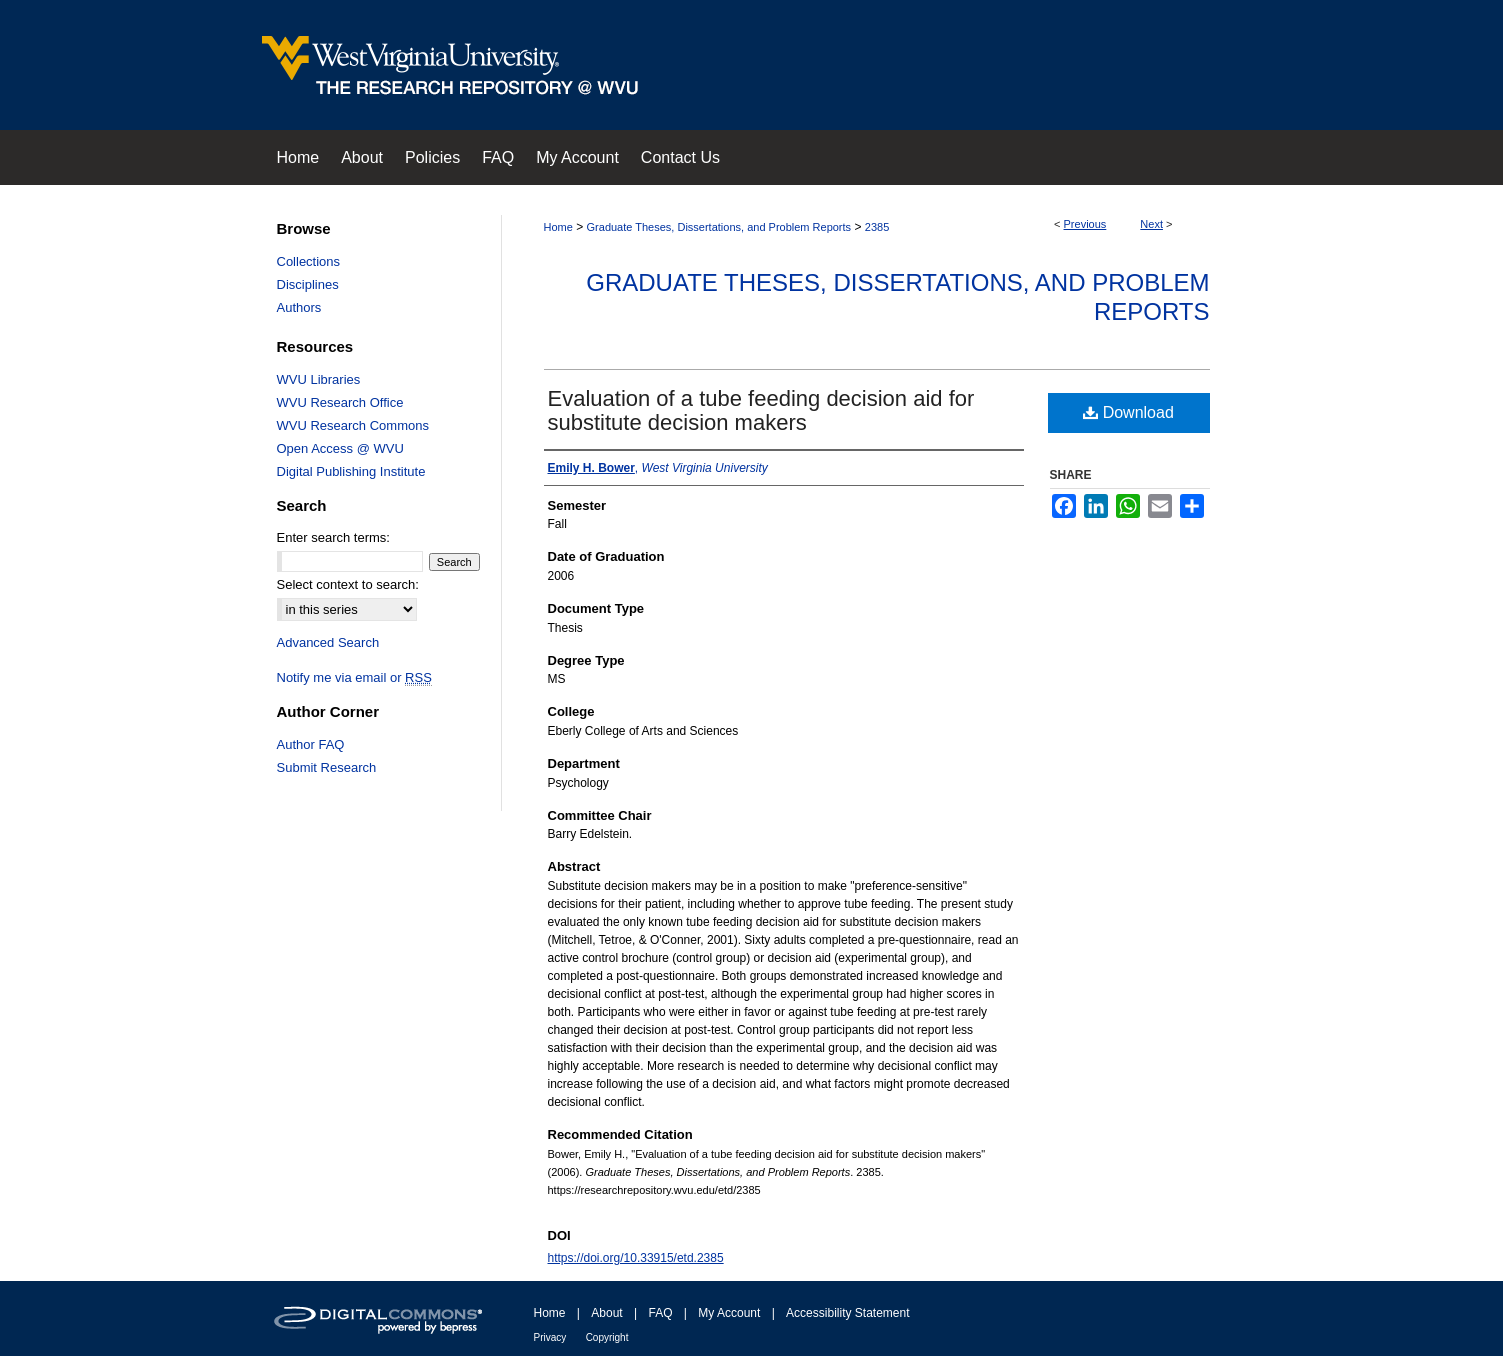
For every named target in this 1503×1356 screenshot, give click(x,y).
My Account (729, 1313)
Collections (309, 261)
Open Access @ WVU (340, 448)
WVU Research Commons (353, 425)
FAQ (660, 1313)
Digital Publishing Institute (351, 471)
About (606, 1313)
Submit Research (327, 767)
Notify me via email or (354, 677)
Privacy (550, 1337)
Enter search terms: (333, 537)
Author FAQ (311, 744)
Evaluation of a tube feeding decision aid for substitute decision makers (761, 410)
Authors (299, 307)
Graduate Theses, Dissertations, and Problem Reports (719, 227)
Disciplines (308, 284)
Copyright (607, 1337)
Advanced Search (328, 642)
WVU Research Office (340, 402)
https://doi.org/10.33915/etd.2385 (636, 1258)
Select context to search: (348, 584)
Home (558, 227)
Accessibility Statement (847, 1313)
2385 (877, 227)
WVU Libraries (319, 379)
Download (1128, 412)
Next (1151, 224)
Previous (1085, 224)
